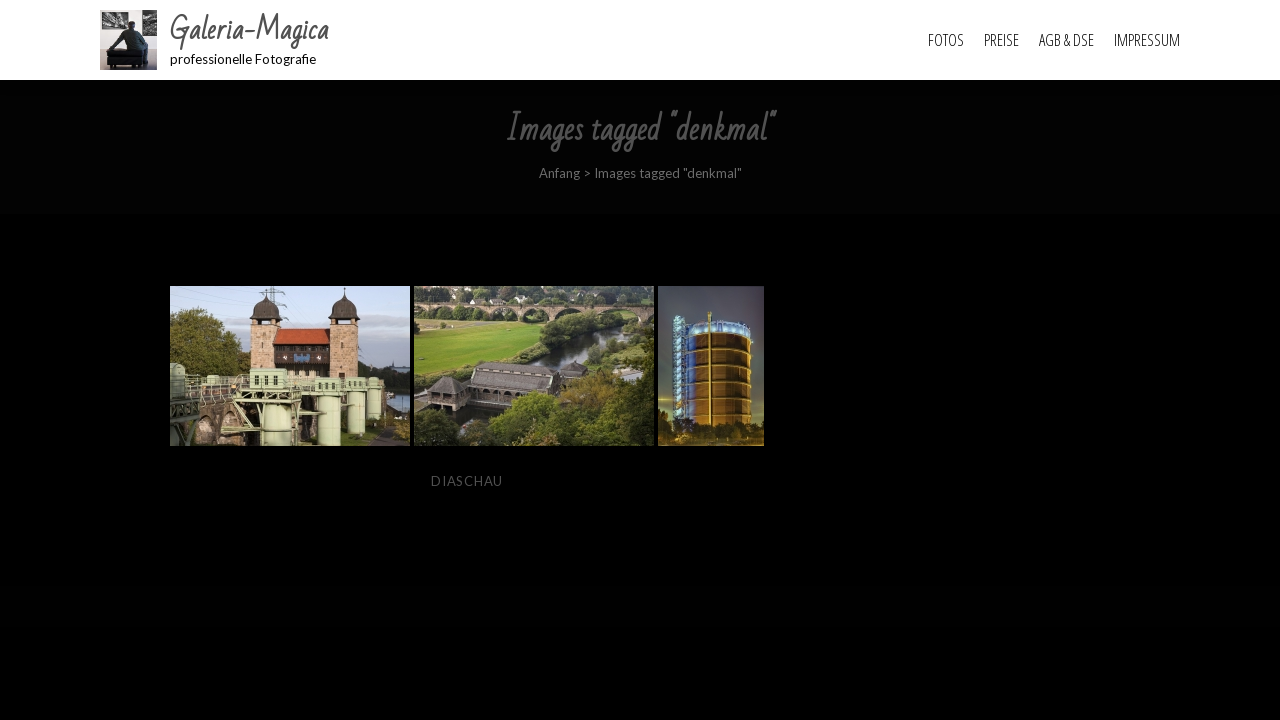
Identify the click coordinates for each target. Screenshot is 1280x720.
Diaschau (467, 481)
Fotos (946, 40)
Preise (1001, 40)
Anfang (559, 173)
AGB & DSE (1066, 40)
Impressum (1147, 40)
